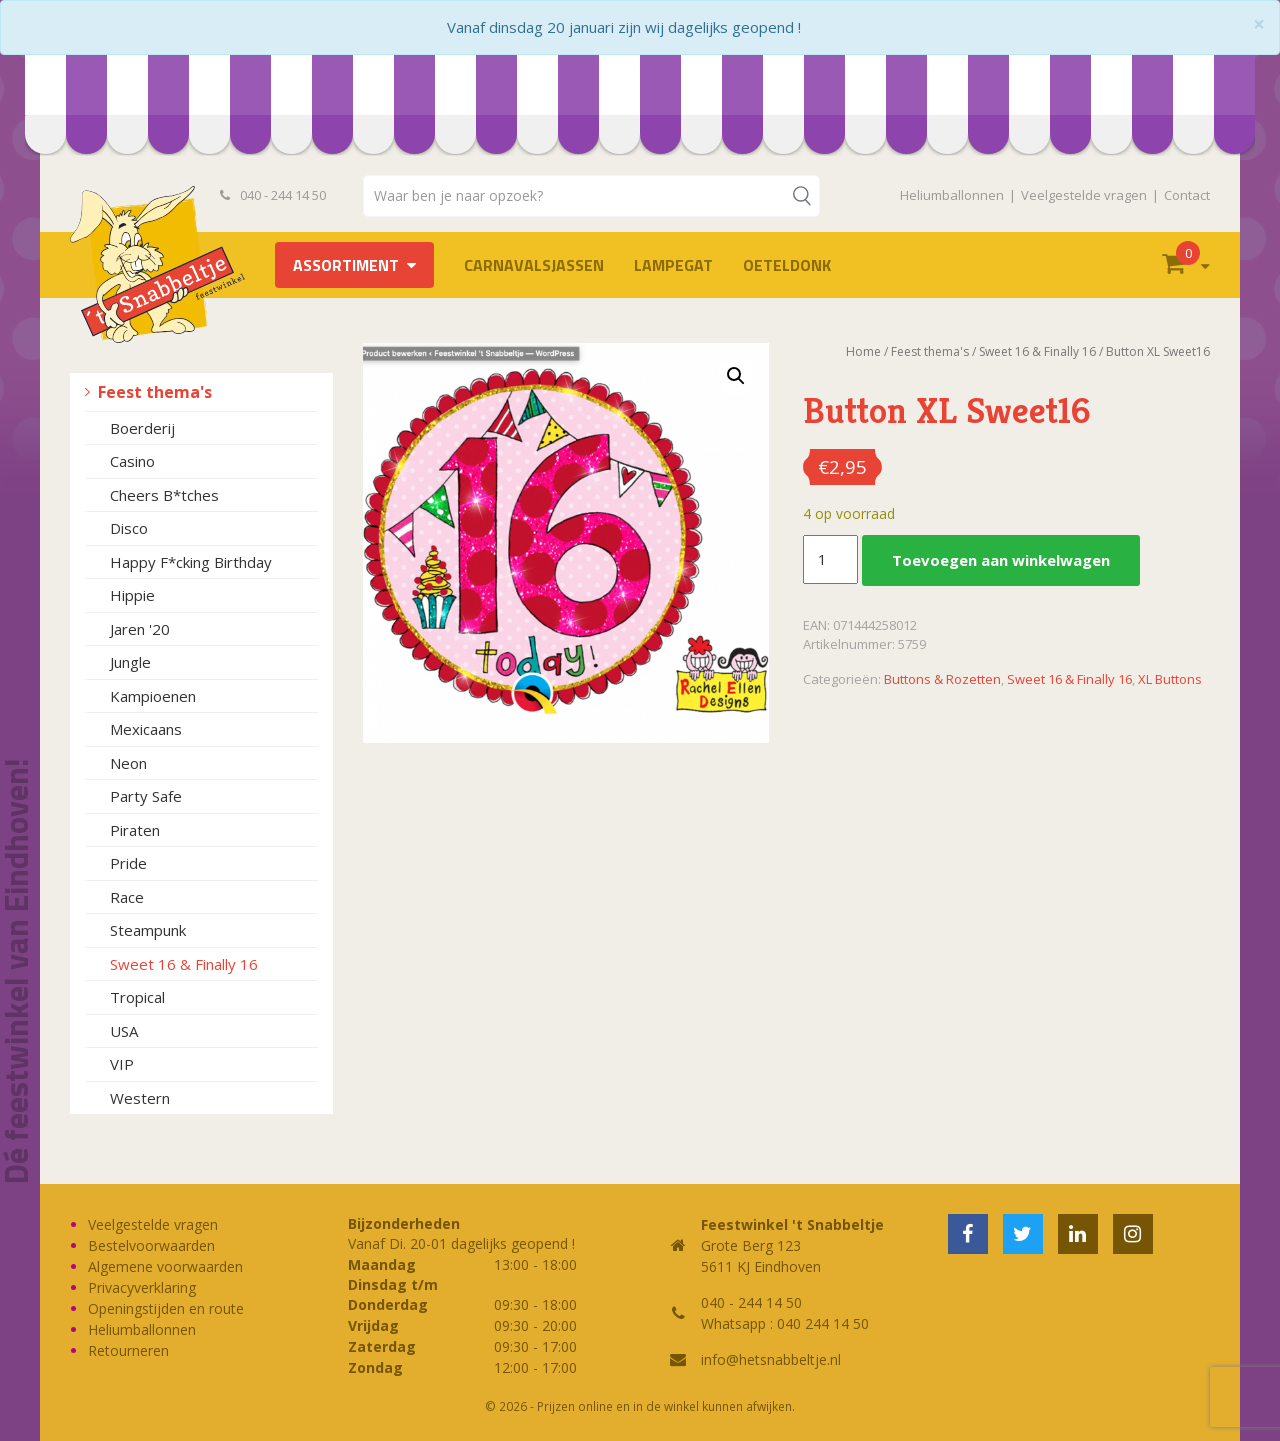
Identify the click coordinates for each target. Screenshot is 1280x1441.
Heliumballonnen (952, 195)
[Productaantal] (830, 560)
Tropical (137, 997)
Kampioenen (153, 696)
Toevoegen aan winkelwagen (1001, 560)
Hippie (132, 595)
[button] (736, 376)
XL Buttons (1170, 679)
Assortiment (346, 265)
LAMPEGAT (673, 265)
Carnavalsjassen (534, 265)
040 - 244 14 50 (273, 195)
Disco (129, 528)
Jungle (130, 662)
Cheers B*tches (164, 495)
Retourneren (128, 1350)
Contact (1187, 195)
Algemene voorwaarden (165, 1266)
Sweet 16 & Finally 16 (184, 964)
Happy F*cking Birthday (191, 562)
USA (124, 1031)
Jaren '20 (140, 629)
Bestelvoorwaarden (151, 1245)
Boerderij (142, 428)
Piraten (135, 830)
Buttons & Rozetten (942, 679)
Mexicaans (146, 729)
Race (127, 897)
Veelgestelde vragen (1084, 195)
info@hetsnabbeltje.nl (771, 1359)
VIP (122, 1064)
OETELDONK (787, 265)
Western (140, 1098)
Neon (128, 763)
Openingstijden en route (166, 1308)
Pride (128, 863)
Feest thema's (155, 392)
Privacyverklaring (142, 1287)
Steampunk (148, 930)
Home (863, 351)
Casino (132, 461)
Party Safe (146, 796)
